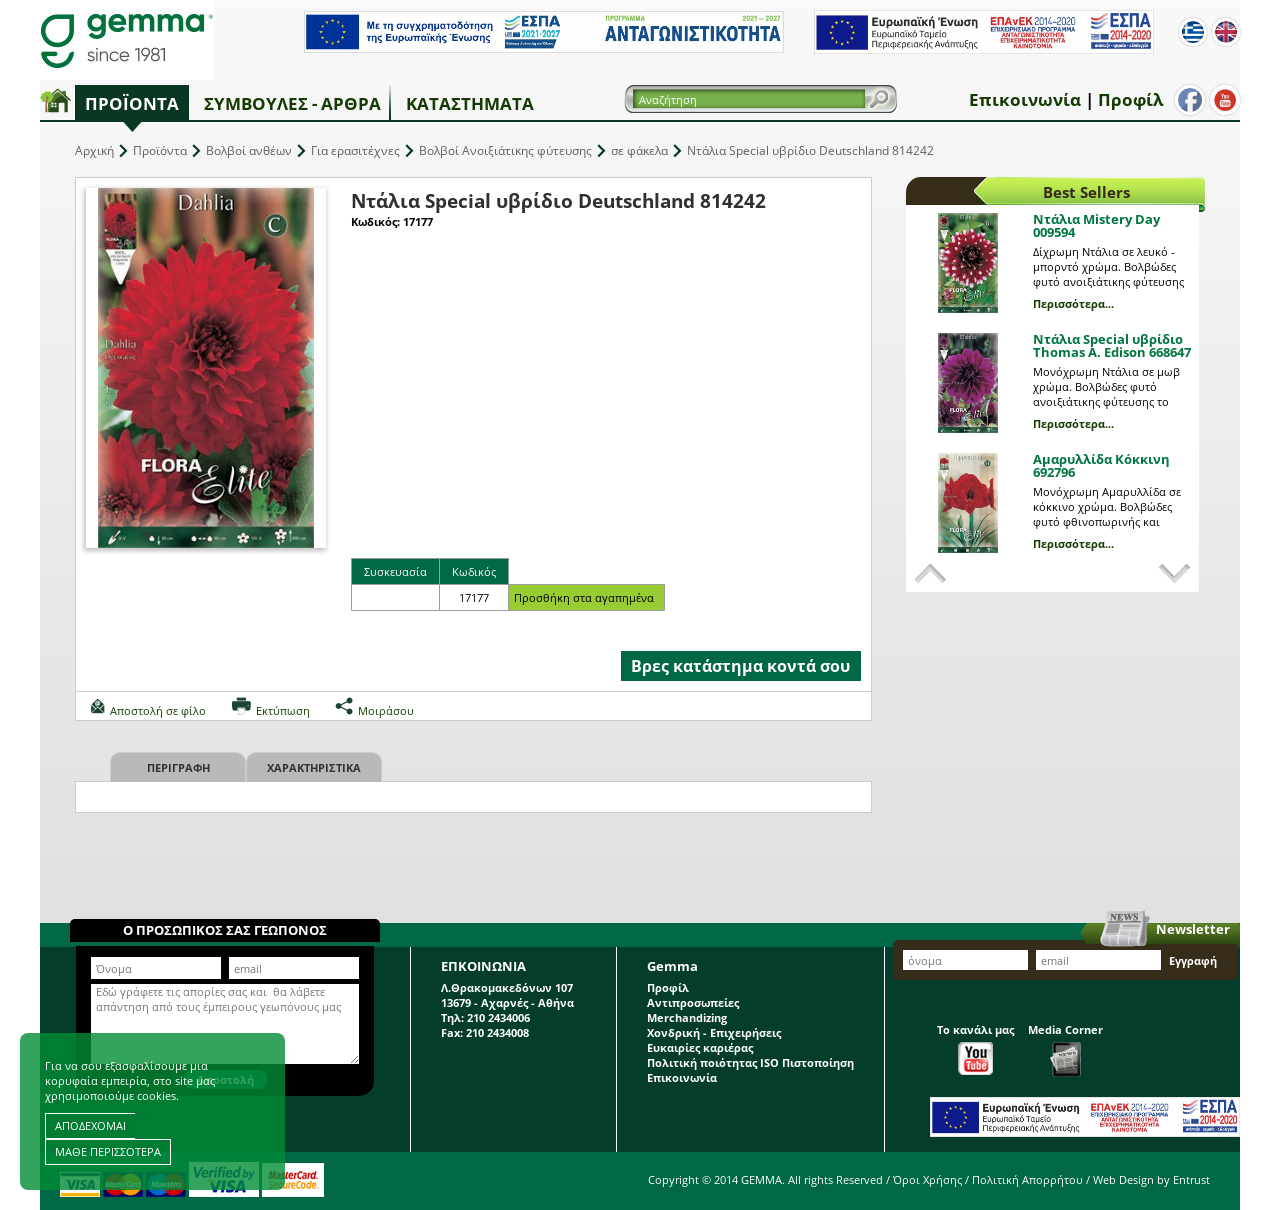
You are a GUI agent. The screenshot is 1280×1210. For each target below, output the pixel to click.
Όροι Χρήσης (927, 1179)
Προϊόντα (132, 103)
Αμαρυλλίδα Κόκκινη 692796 (1101, 465)
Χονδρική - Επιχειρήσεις (714, 1032)
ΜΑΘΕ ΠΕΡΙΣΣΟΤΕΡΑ (108, 1151)
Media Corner (1065, 1049)
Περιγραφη (178, 767)
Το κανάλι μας (975, 1048)
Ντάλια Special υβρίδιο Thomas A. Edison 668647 (1112, 345)
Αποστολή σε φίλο (158, 710)
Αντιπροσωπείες (693, 1002)
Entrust (1191, 1179)
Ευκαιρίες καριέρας (700, 1047)
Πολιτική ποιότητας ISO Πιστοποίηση (750, 1062)
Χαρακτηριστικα (314, 767)
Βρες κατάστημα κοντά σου (740, 666)
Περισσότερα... (1073, 303)
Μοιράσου (386, 710)
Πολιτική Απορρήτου (1027, 1179)
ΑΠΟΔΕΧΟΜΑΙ (90, 1125)
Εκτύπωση (283, 710)
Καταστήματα (470, 103)
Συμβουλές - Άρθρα (292, 103)
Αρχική (94, 150)
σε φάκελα (639, 150)
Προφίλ (1130, 99)
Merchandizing (687, 1017)
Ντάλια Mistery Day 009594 (1096, 225)
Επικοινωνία (1025, 99)
